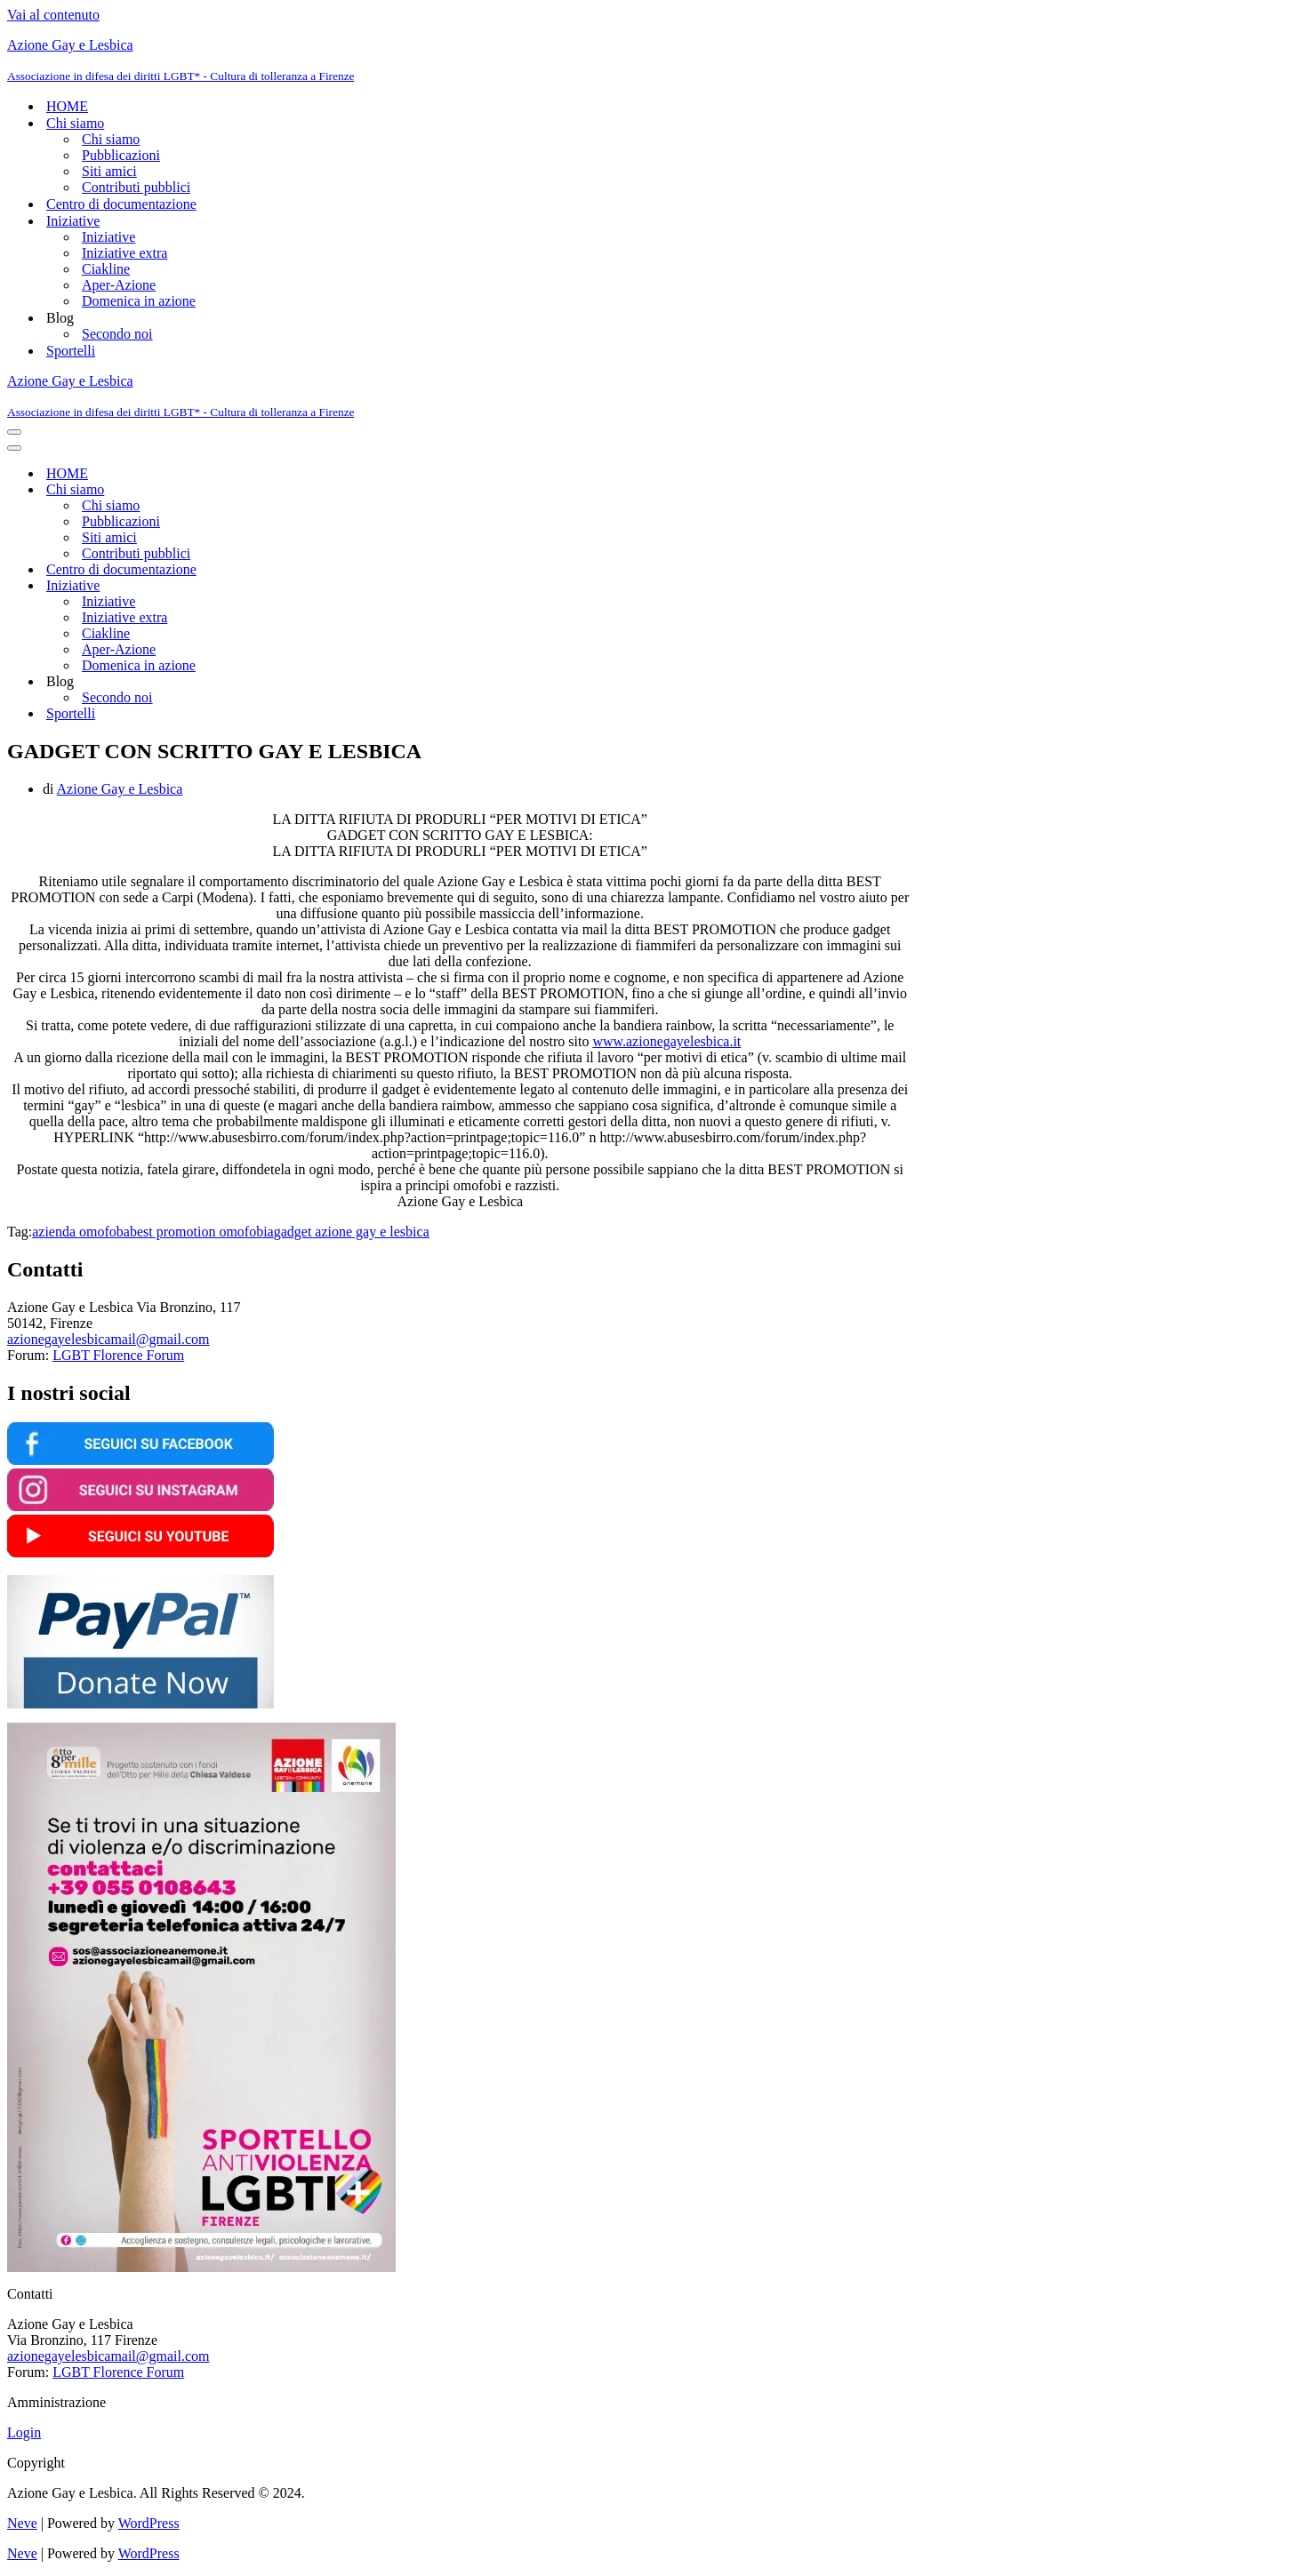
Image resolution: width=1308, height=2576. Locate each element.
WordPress (149, 2523)
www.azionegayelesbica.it (666, 1041)
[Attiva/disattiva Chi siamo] (318, 490)
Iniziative (108, 236)
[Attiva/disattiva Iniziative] (318, 586)
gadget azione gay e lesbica (351, 1231)
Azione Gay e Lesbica (120, 788)
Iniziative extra (124, 252)
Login (24, 2432)
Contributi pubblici (136, 187)
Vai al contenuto (53, 14)
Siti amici (109, 171)
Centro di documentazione (121, 204)
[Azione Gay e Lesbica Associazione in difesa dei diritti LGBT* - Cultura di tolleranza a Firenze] (654, 60)
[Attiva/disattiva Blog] (318, 682)
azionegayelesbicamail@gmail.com (108, 1339)
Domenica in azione (139, 300)
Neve (22, 2523)
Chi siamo (111, 139)
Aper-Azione (119, 284)
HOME (67, 106)
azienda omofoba (81, 1231)
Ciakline (106, 268)
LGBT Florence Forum (118, 1355)
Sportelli (70, 350)
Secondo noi (117, 333)
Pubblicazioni (121, 155)
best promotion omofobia (202, 1231)
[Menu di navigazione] (14, 432)
